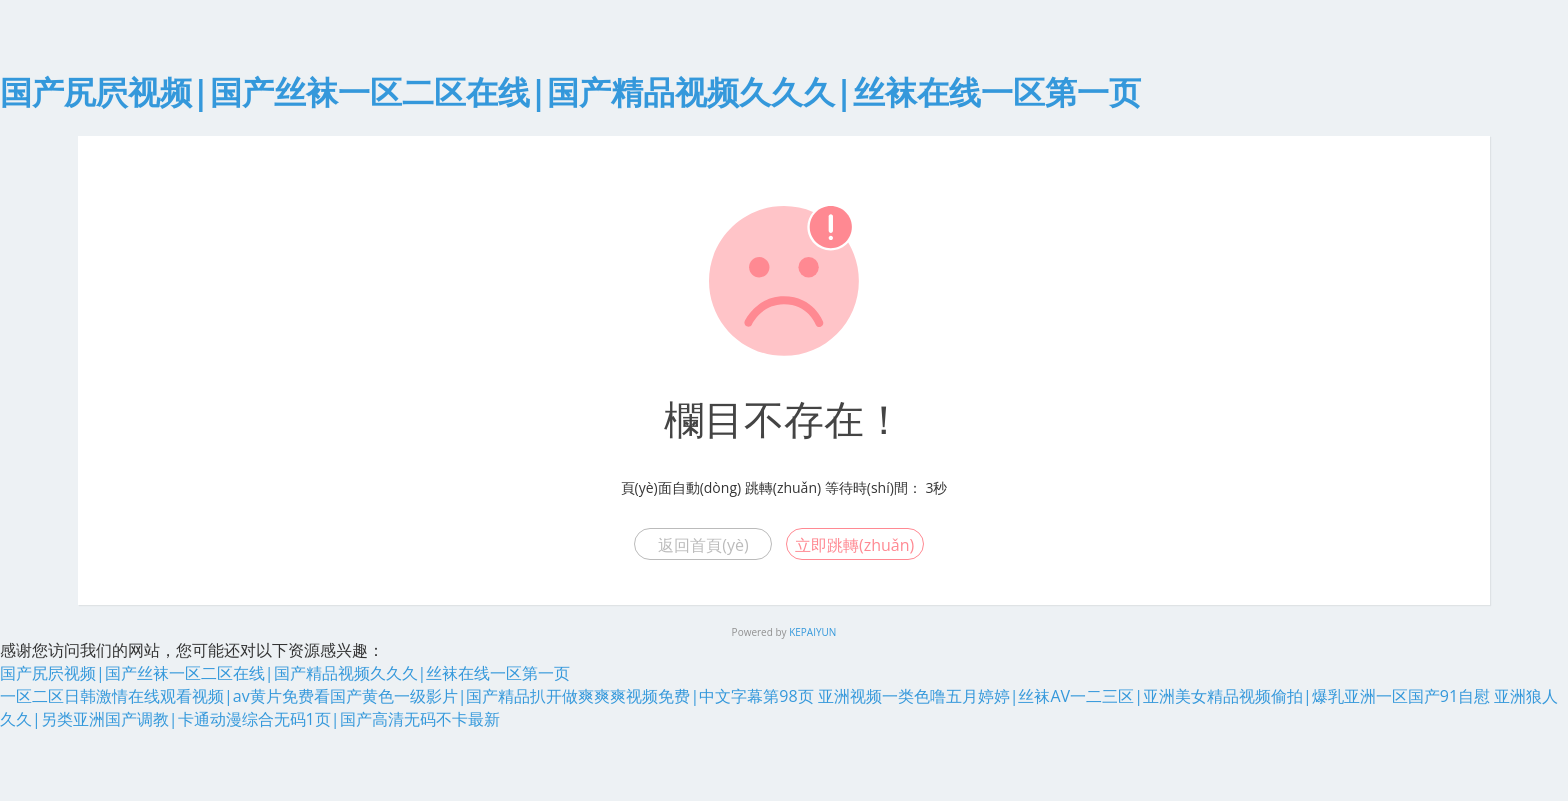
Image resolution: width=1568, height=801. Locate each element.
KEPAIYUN (812, 632)
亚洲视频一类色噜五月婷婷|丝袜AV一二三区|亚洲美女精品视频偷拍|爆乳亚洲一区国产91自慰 (1154, 696)
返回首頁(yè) (703, 545)
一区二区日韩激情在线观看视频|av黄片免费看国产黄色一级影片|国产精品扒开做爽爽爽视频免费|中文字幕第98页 (407, 696)
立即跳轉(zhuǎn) (854, 545)
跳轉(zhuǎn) (783, 487)
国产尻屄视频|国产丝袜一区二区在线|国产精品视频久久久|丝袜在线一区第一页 (570, 91)
